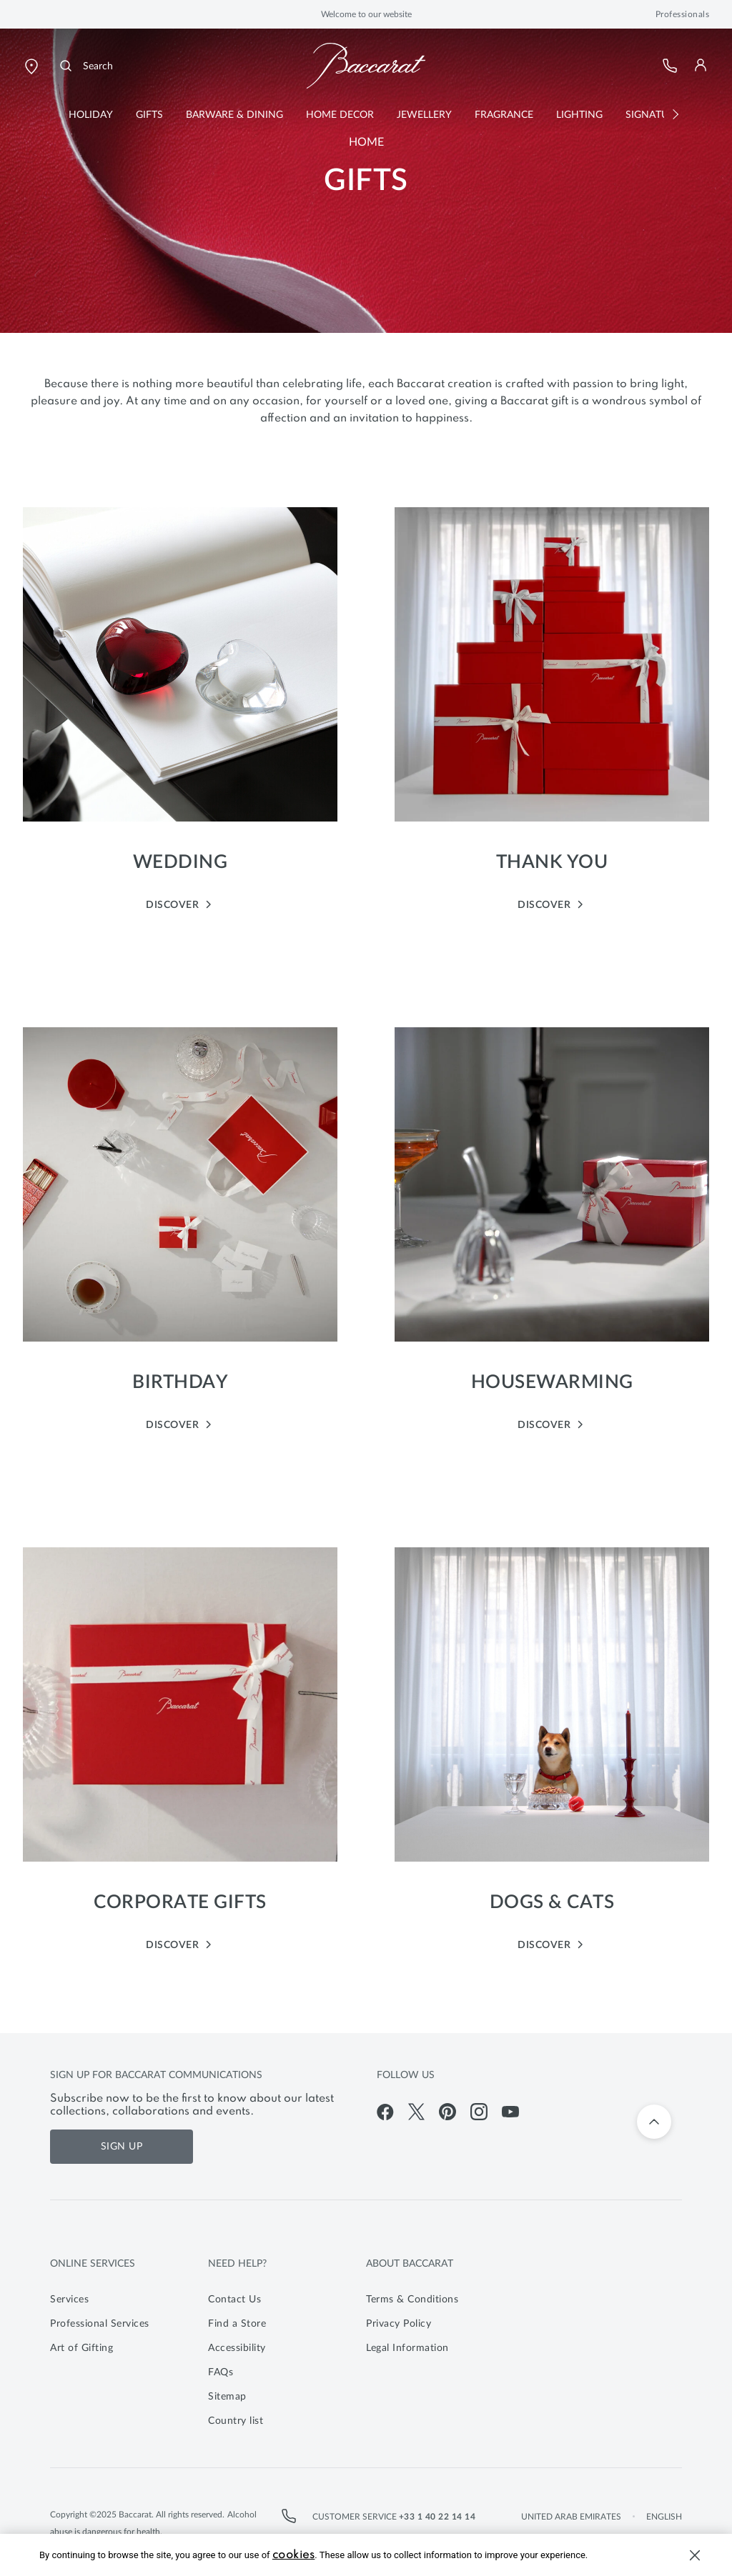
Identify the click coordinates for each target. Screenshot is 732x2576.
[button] (700, 65)
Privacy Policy (398, 2324)
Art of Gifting (81, 2348)
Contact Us (234, 2300)
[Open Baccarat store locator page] (31, 65)
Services (69, 2300)
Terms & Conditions (412, 2300)
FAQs (220, 2372)
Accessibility (237, 2348)
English (664, 2516)
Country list (235, 2421)
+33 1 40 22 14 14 (437, 2516)
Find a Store (237, 2324)
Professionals (683, 14)
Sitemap (227, 2397)
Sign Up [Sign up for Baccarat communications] (122, 2147)
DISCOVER (180, 904)
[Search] (85, 66)
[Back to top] (654, 2122)
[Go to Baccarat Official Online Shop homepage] (366, 66)
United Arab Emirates (571, 2516)
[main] (366, 1031)
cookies (293, 2555)
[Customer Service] (670, 65)
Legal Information (407, 2348)
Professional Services (99, 2324)
